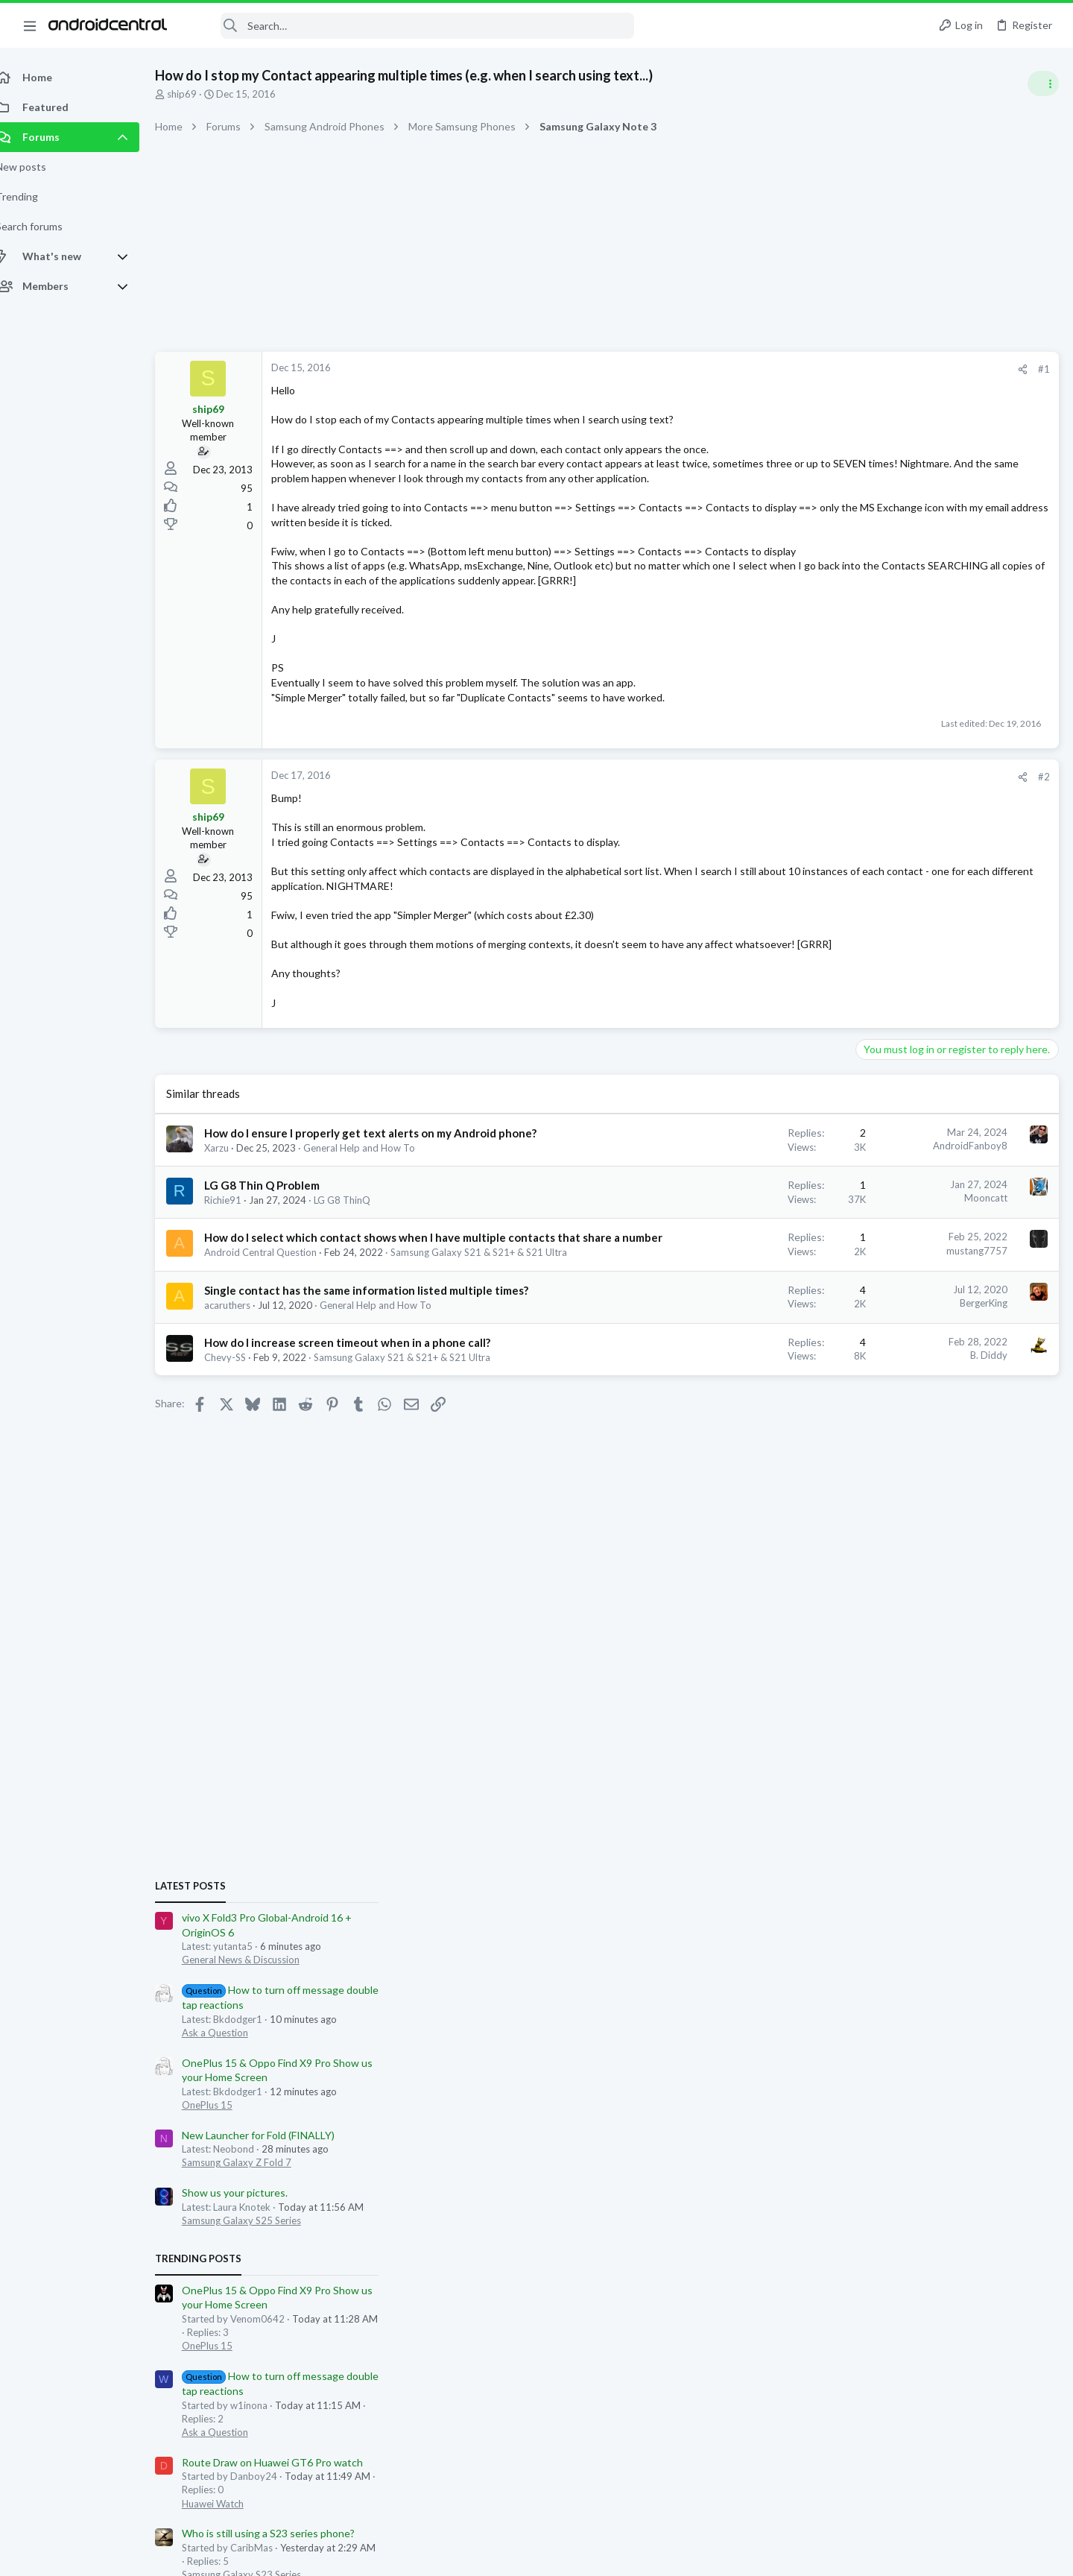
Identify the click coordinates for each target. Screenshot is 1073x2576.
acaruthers (244, 1424)
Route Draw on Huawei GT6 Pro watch (951, 1382)
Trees (847, 1638)
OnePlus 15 (886, 1026)
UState (975, 1638)
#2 (805, 821)
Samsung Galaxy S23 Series (921, 1495)
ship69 (198, 94)
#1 (805, 369)
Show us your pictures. (914, 1113)
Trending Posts (878, 1179)
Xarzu (233, 1222)
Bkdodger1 (901, 1651)
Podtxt (1009, 1638)
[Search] (410, 26)
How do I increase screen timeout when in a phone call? (364, 1461)
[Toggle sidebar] (1042, 83)
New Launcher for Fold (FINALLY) (937, 1055)
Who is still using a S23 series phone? (947, 1454)
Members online (878, 1605)
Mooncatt (746, 1272)
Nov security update (908, 1525)
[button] (30, 25)
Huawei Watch (892, 1424)
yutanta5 (935, 1638)
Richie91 (239, 1275)
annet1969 (955, 1651)
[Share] (783, 369)
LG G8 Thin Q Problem (278, 1259)
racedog (1001, 1651)
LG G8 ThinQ (358, 1275)
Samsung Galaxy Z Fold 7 (916, 1083)
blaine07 (854, 1651)
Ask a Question (894, 953)
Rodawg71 (887, 1638)
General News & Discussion (920, 880)
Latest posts (870, 806)
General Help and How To (375, 1222)
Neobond (1036, 1800)
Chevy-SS (241, 1476)
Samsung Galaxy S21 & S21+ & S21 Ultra (418, 1476)
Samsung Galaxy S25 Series (921, 1141)
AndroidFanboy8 (731, 1204)
